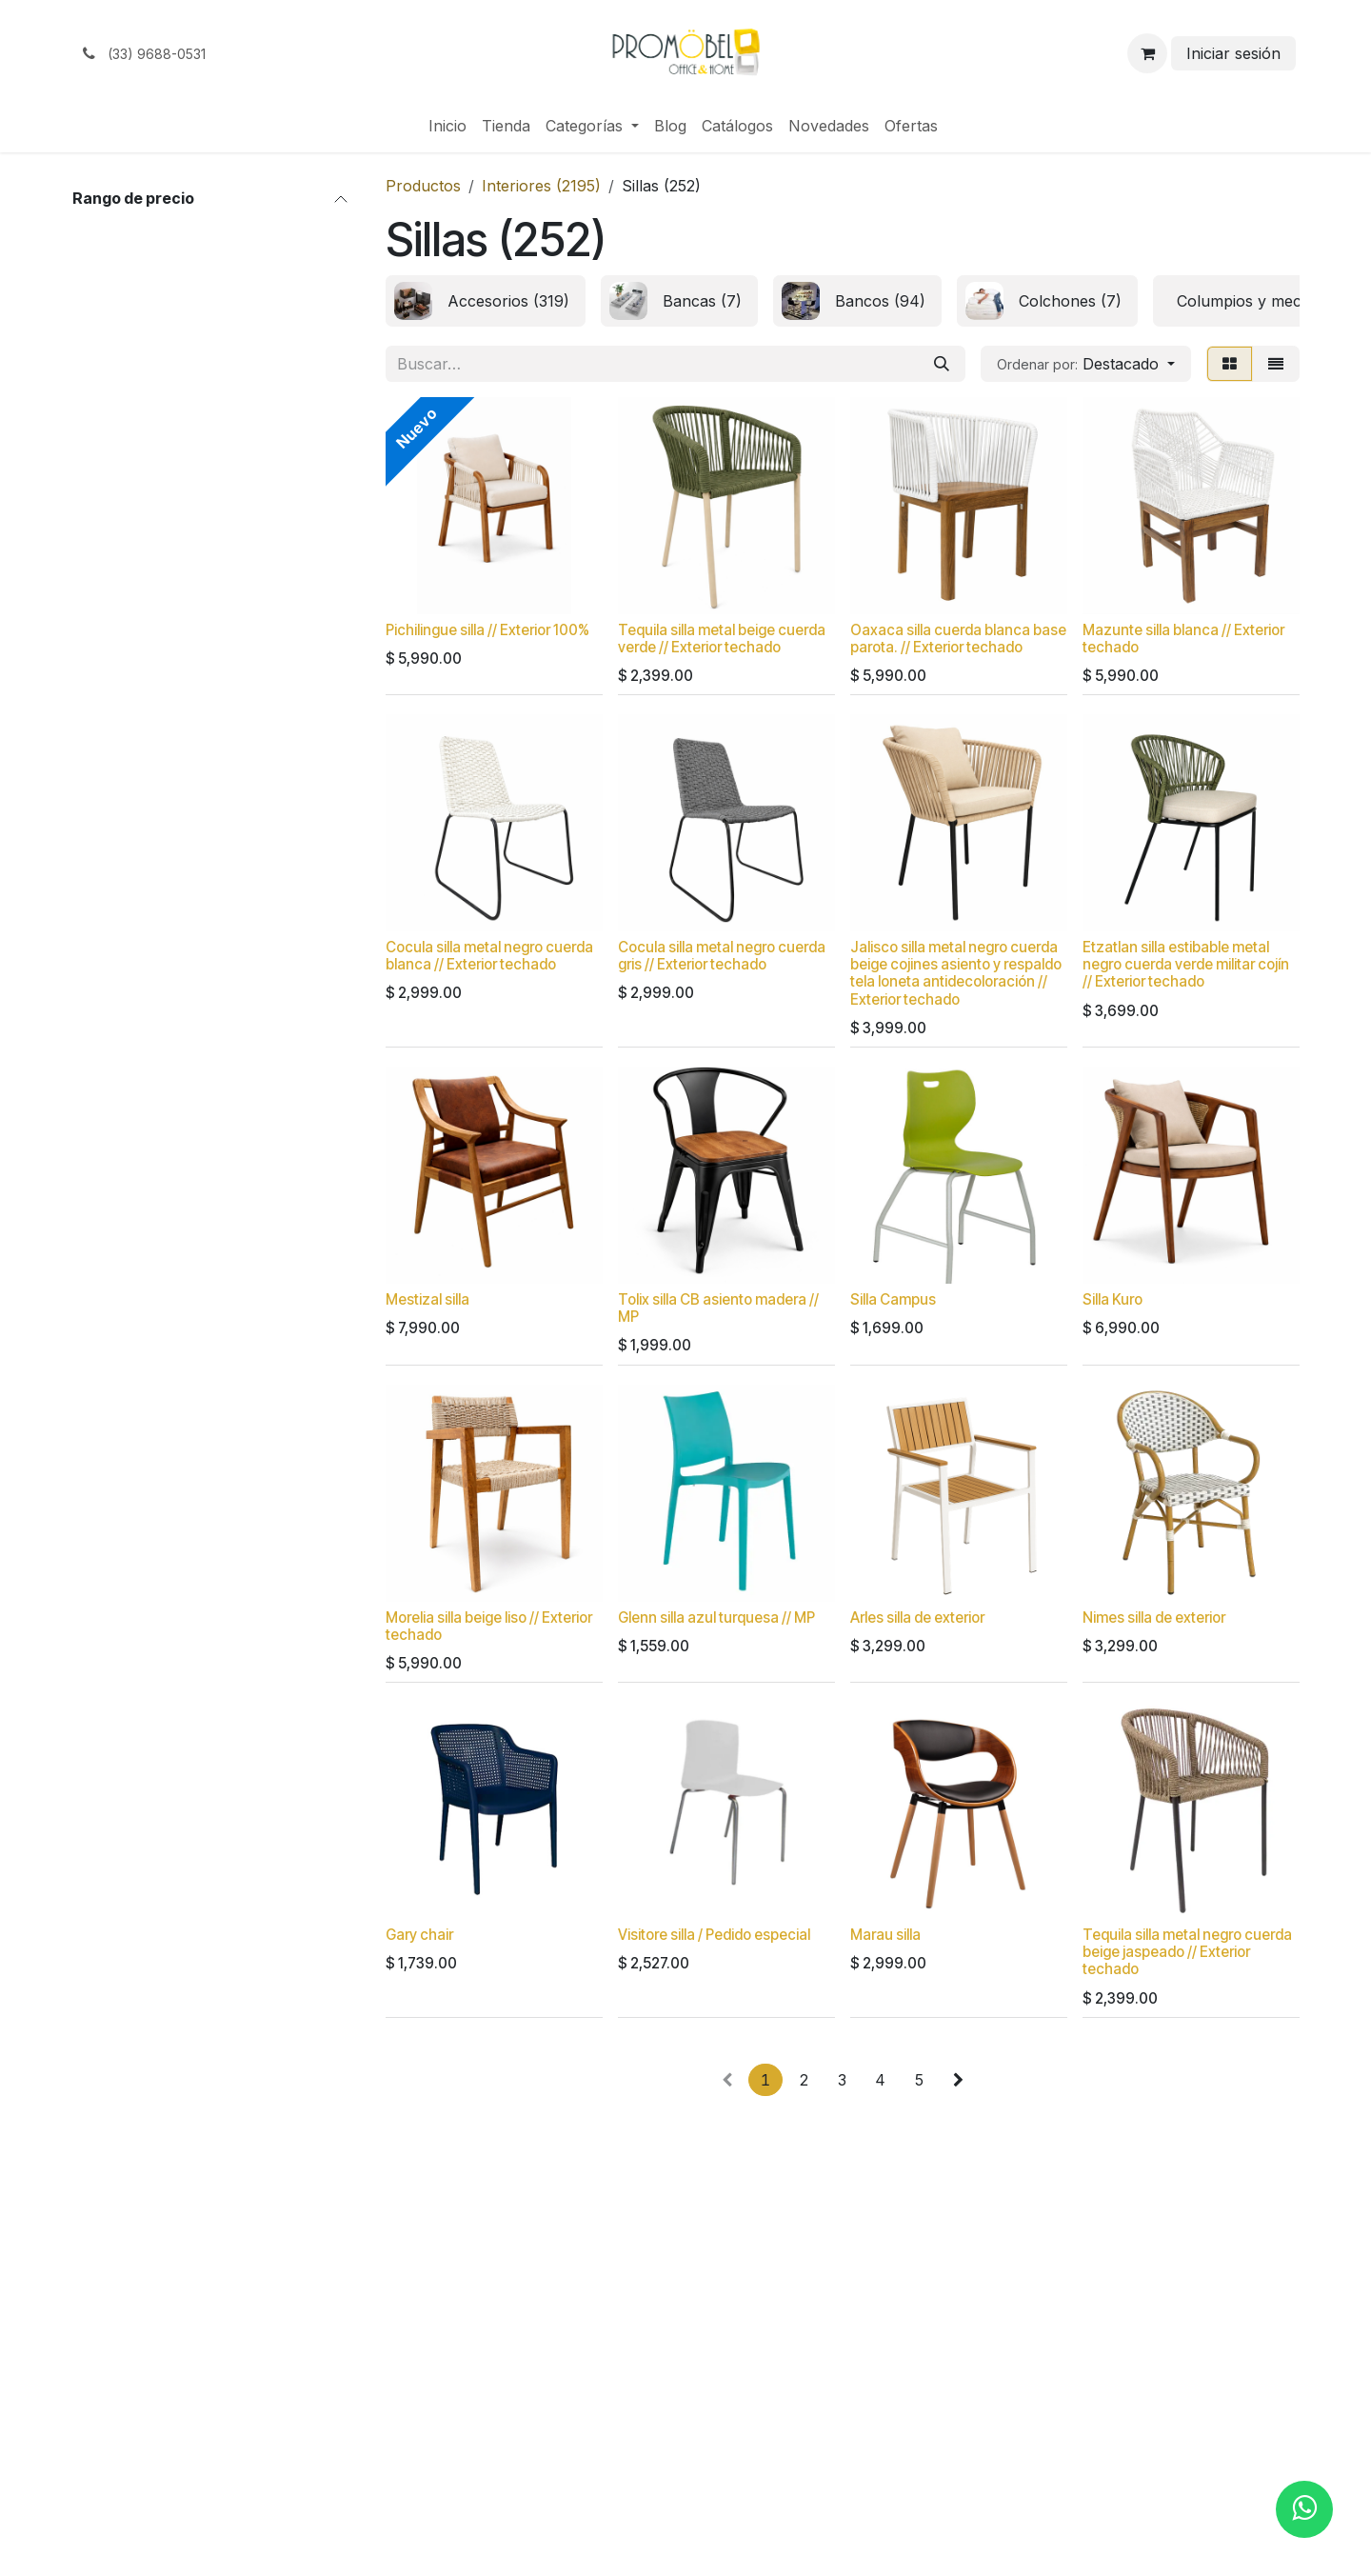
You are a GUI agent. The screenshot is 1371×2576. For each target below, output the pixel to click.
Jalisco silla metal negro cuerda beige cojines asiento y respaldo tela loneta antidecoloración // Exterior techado (956, 973)
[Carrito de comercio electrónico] (1147, 53)
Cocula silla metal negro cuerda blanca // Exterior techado (489, 955)
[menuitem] (447, 126)
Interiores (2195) (541, 185)
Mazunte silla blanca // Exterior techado (1183, 638)
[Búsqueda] (941, 364)
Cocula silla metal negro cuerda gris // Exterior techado (721, 955)
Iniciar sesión (1233, 53)
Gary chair (419, 1935)
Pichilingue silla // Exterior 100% (487, 630)
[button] (1086, 364)
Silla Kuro (1112, 1299)
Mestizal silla (427, 1299)
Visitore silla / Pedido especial (714, 1935)
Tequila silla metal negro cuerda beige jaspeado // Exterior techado (1187, 1952)
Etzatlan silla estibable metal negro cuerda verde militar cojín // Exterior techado (1186, 964)
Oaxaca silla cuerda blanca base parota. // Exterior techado (958, 638)
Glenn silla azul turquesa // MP (716, 1617)
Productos (423, 185)
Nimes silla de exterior (1154, 1617)
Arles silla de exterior (917, 1617)
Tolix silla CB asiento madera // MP (718, 1308)
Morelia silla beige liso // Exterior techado (489, 1625)
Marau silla (885, 1935)
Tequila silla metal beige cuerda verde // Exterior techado (721, 638)
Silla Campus (893, 1299)
